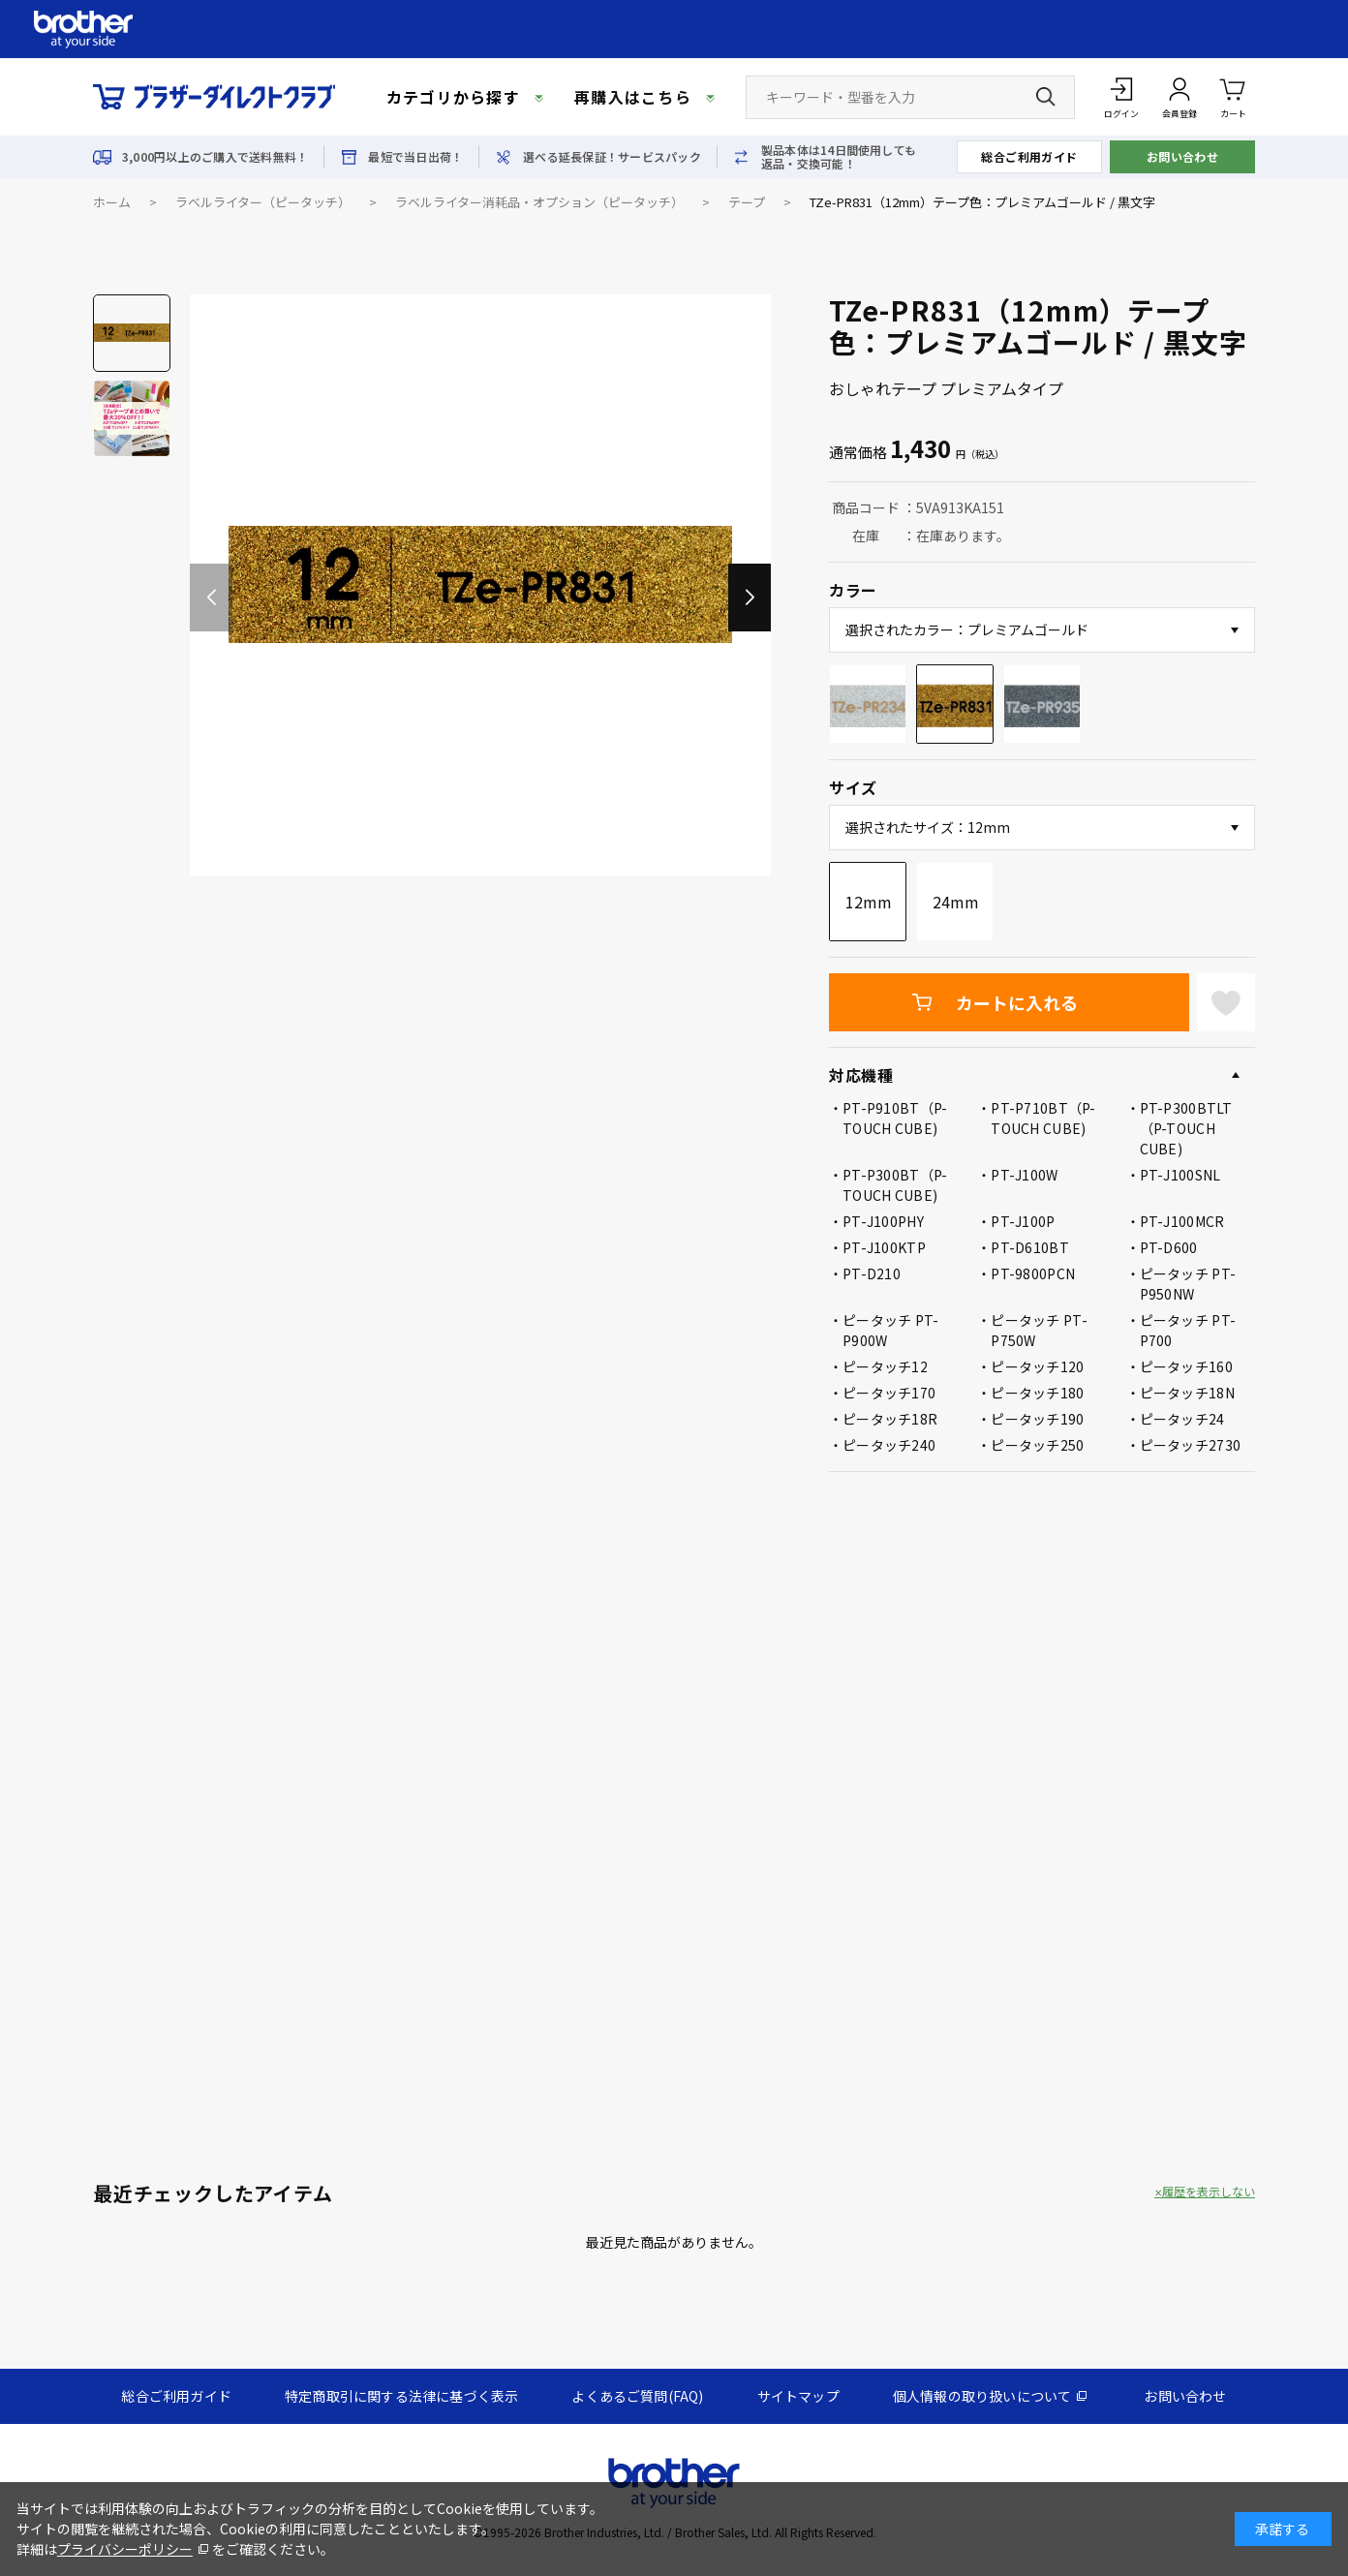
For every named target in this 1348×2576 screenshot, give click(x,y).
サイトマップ (798, 2396)
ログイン (1121, 113)
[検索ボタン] (1045, 96)
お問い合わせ (1183, 156)
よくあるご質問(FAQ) (637, 2396)
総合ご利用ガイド (1029, 156)
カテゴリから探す (453, 96)
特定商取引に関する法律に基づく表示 (401, 2396)
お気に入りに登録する (1226, 1002)
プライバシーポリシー (125, 2549)
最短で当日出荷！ (415, 157)
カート (1233, 96)
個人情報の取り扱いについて (982, 2396)
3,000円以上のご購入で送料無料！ (215, 157)
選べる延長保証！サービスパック (612, 157)
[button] (749, 597)
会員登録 (1179, 113)
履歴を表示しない (1208, 2191)
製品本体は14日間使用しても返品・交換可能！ (838, 156)
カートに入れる (1017, 1002)
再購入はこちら (632, 96)
